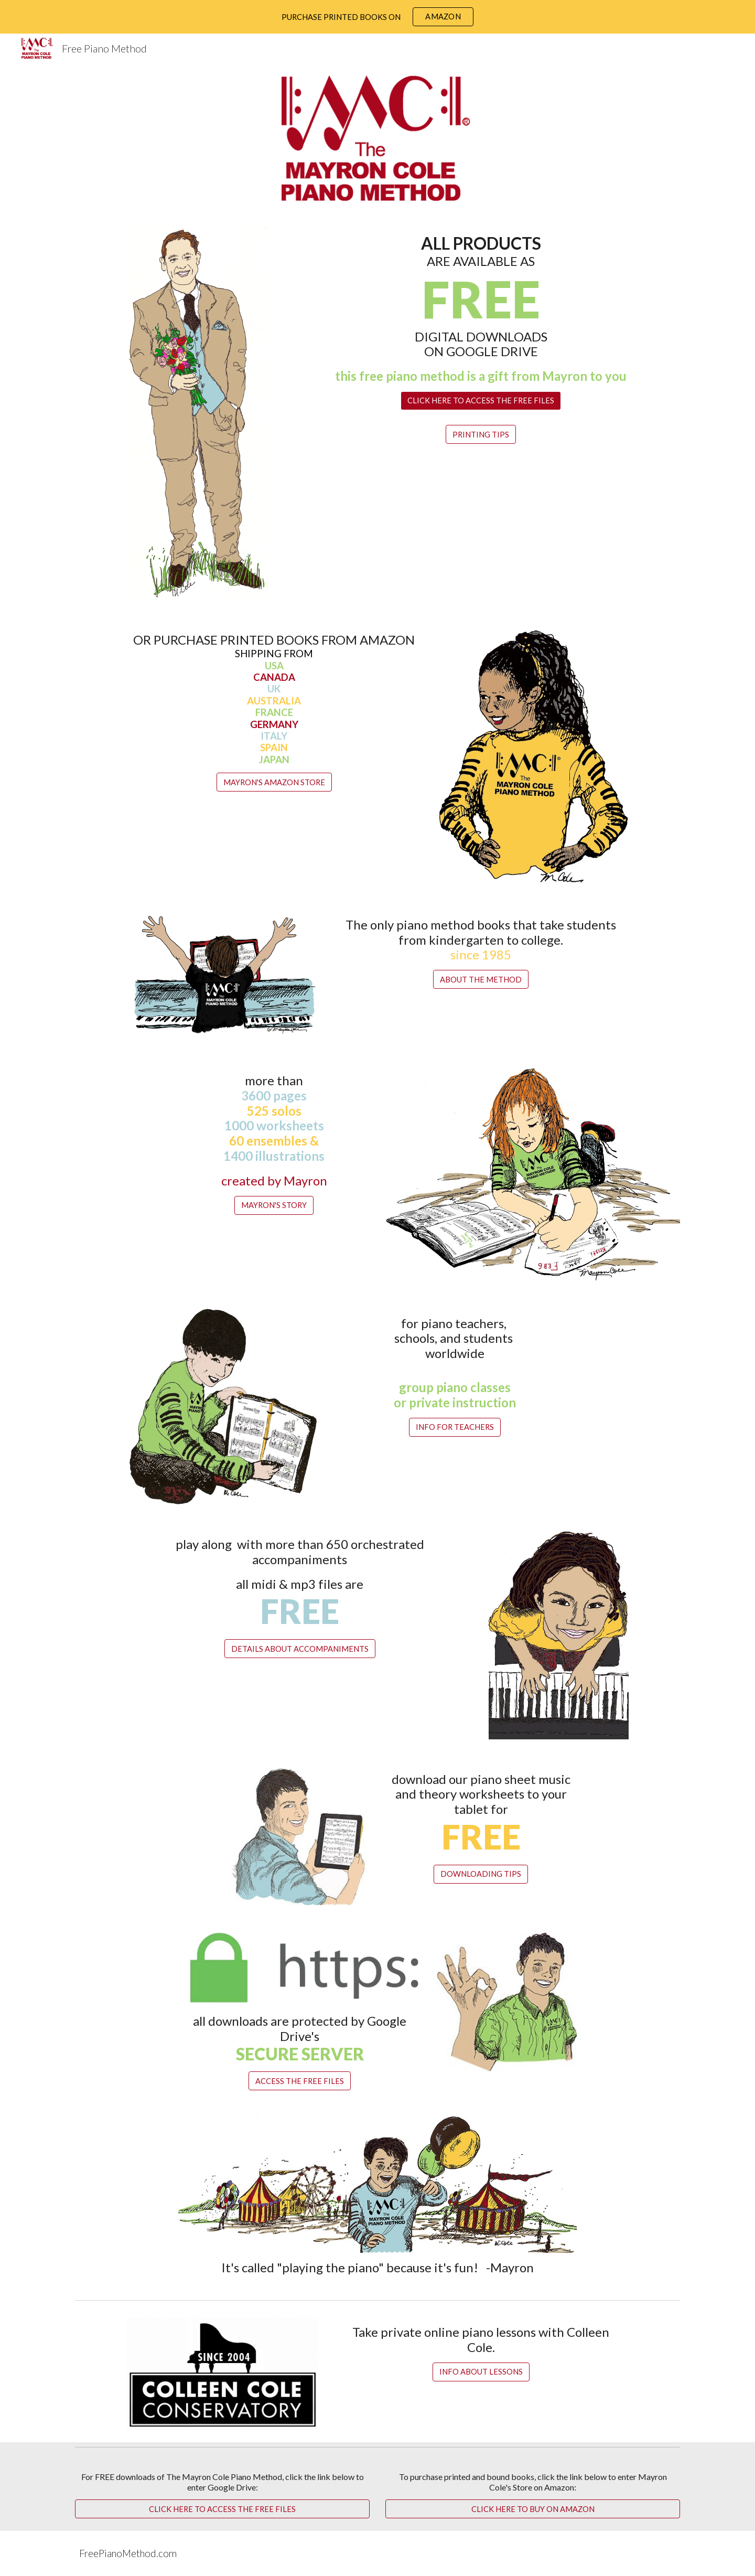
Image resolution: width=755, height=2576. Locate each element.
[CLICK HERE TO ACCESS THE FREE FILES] (480, 401)
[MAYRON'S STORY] (274, 1205)
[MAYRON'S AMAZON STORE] (274, 782)
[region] (377, 17)
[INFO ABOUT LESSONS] (481, 2372)
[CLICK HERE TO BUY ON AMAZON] (533, 2509)
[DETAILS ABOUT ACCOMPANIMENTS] (300, 1649)
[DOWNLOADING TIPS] (480, 1874)
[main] (481, 308)
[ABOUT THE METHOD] (481, 979)
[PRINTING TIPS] (480, 434)
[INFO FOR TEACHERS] (454, 1427)
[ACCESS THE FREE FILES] (299, 2081)
